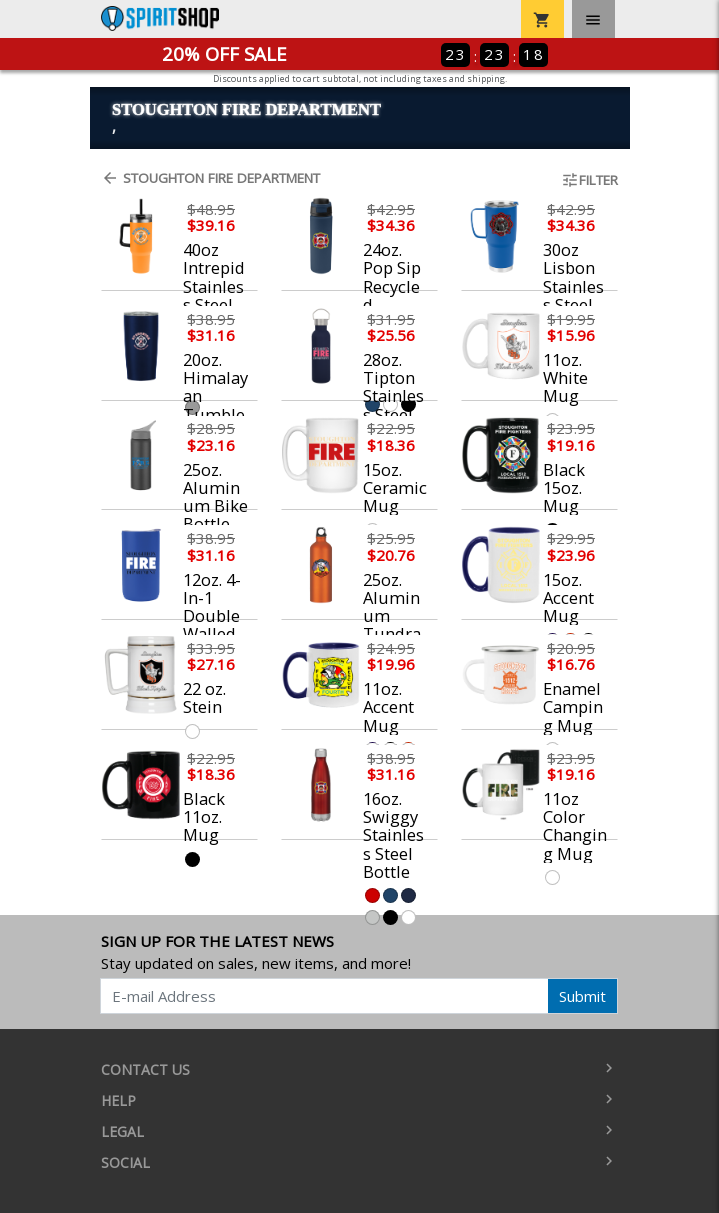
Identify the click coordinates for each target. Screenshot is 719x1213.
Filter (589, 180)
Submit (582, 996)
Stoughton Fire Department (210, 178)
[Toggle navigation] (593, 19)
